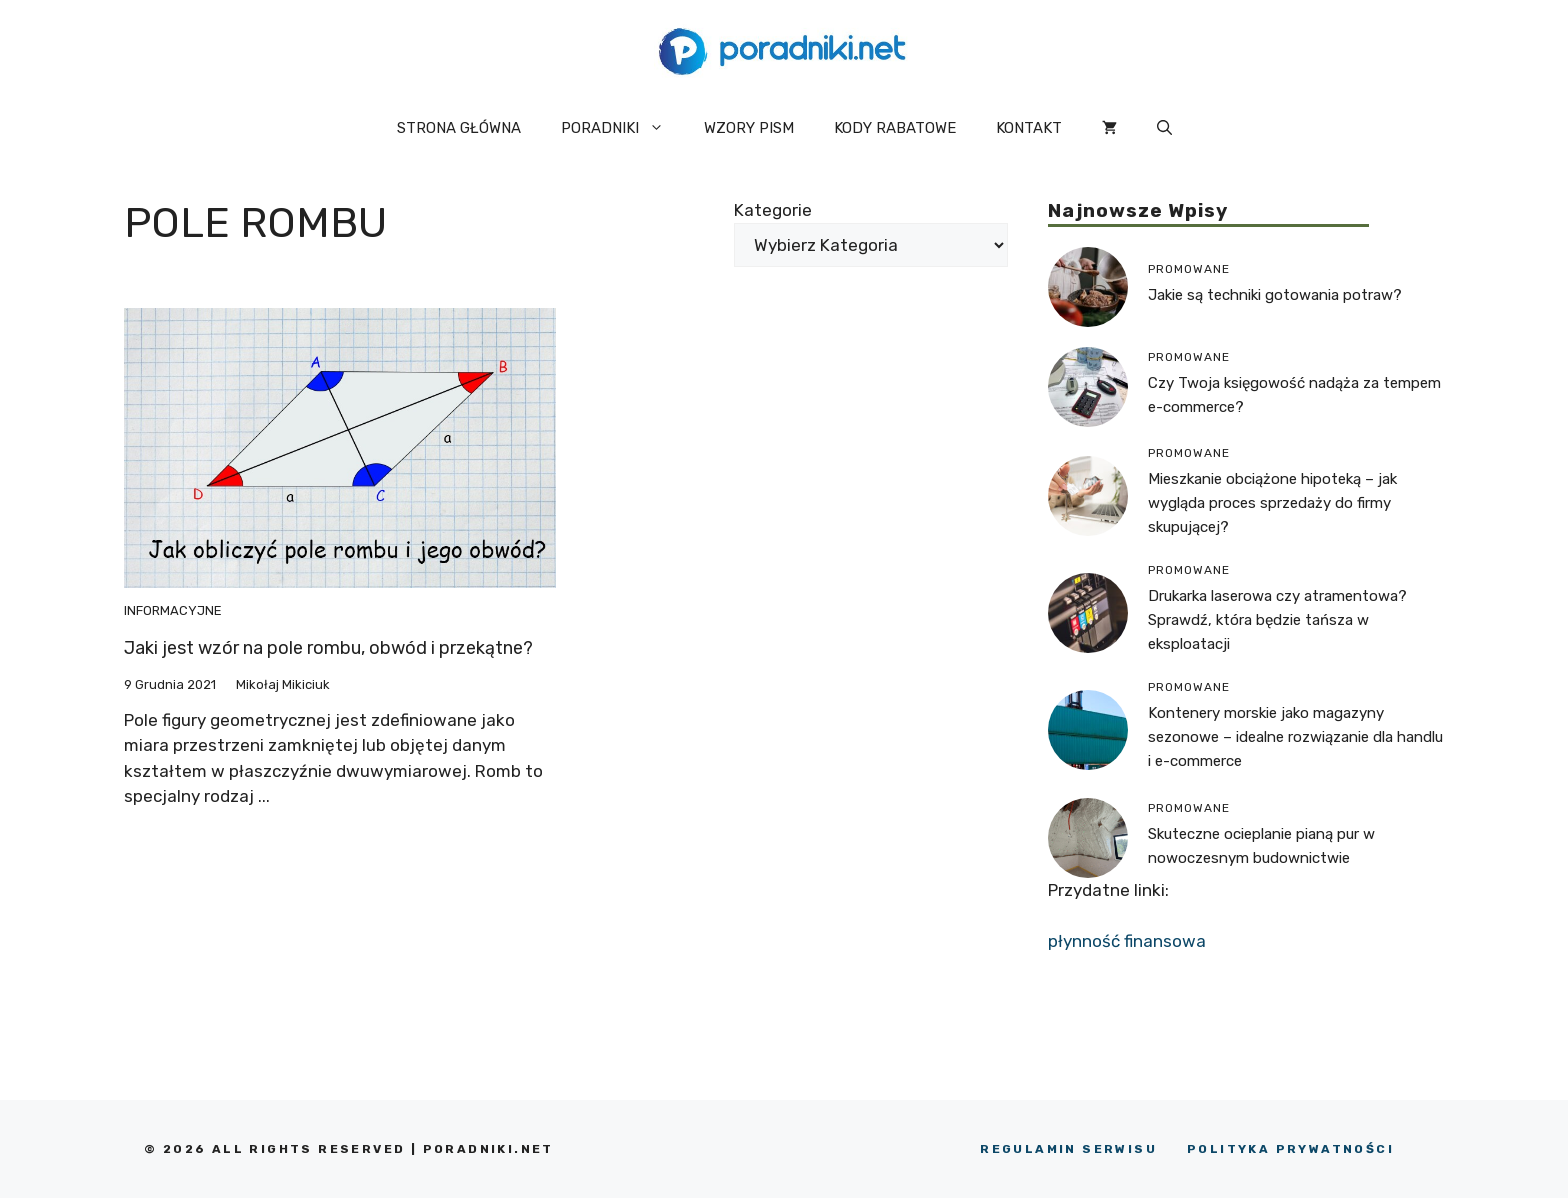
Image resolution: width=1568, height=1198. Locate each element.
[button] (1164, 128)
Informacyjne (173, 610)
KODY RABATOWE (895, 128)
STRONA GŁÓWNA (459, 128)
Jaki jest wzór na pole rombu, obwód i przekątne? (328, 648)
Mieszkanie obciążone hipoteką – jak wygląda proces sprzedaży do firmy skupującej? (1272, 503)
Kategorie (773, 210)
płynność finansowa (1127, 941)
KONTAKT (1029, 128)
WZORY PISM (749, 128)
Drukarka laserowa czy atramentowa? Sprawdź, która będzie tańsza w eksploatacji (1277, 620)
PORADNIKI (622, 128)
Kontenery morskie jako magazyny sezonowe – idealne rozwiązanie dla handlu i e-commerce (1295, 737)
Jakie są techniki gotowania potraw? (1275, 295)
